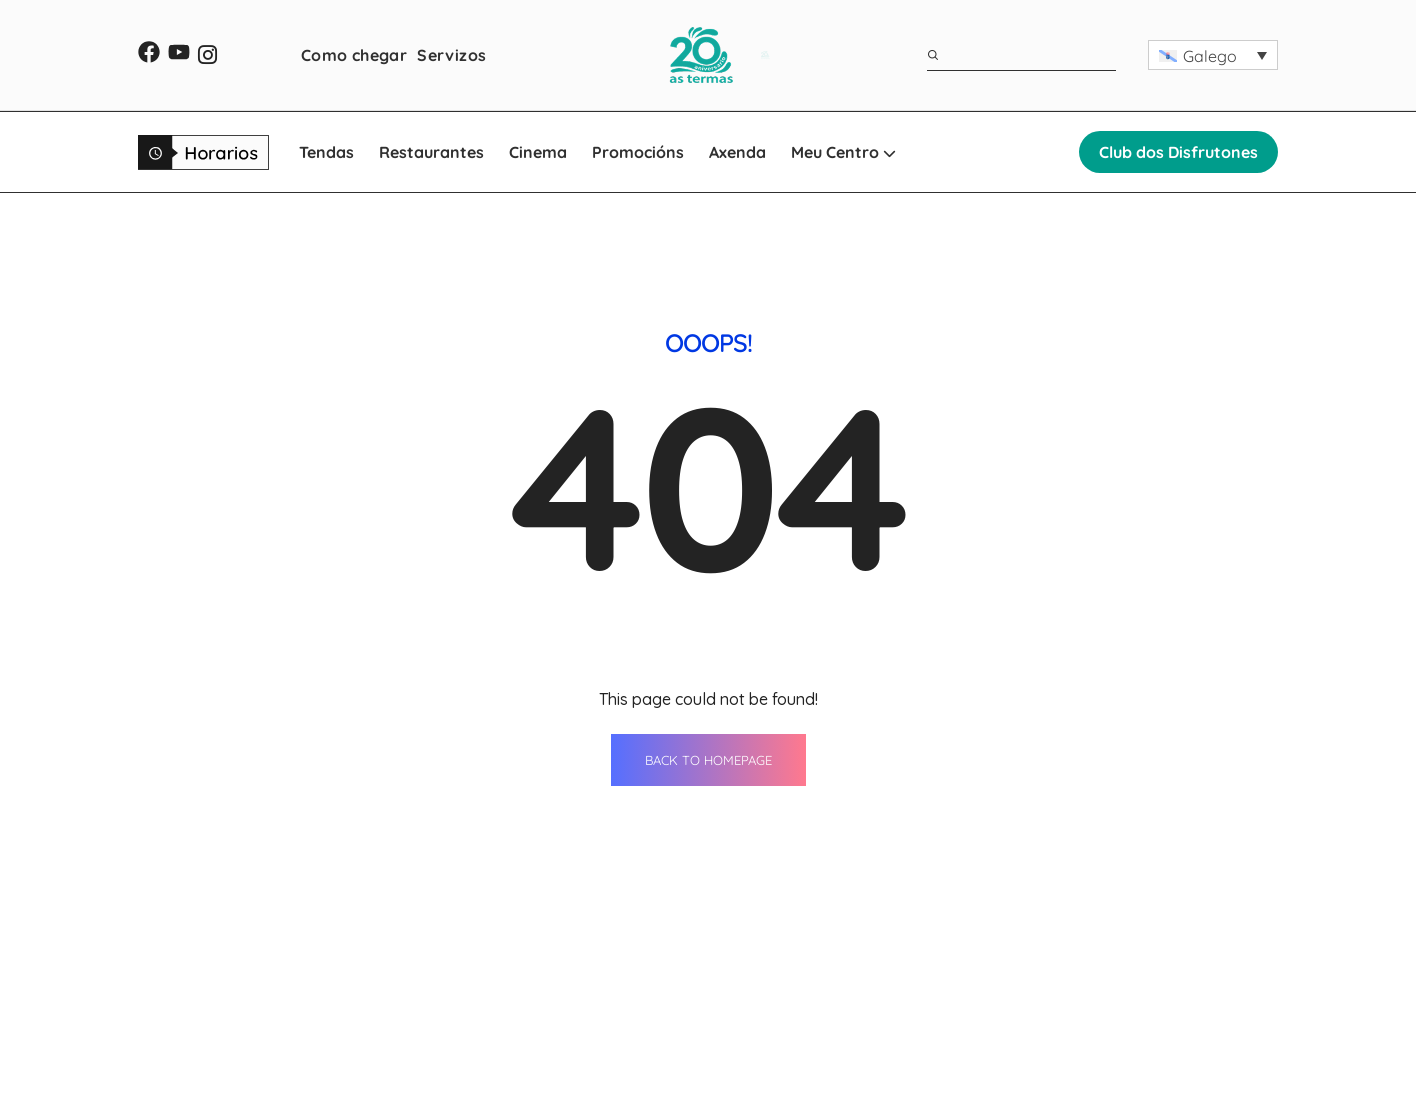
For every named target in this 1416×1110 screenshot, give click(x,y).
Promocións (638, 152)
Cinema (538, 152)
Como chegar (354, 55)
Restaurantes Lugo (612, 1005)
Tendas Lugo (587, 968)
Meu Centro (843, 152)
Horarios (1001, 1005)
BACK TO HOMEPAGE (708, 565)
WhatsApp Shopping (816, 1079)
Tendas (326, 152)
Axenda (737, 152)
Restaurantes (431, 152)
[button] (1074, 1068)
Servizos (451, 55)
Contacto (1003, 968)
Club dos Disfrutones (1178, 152)
